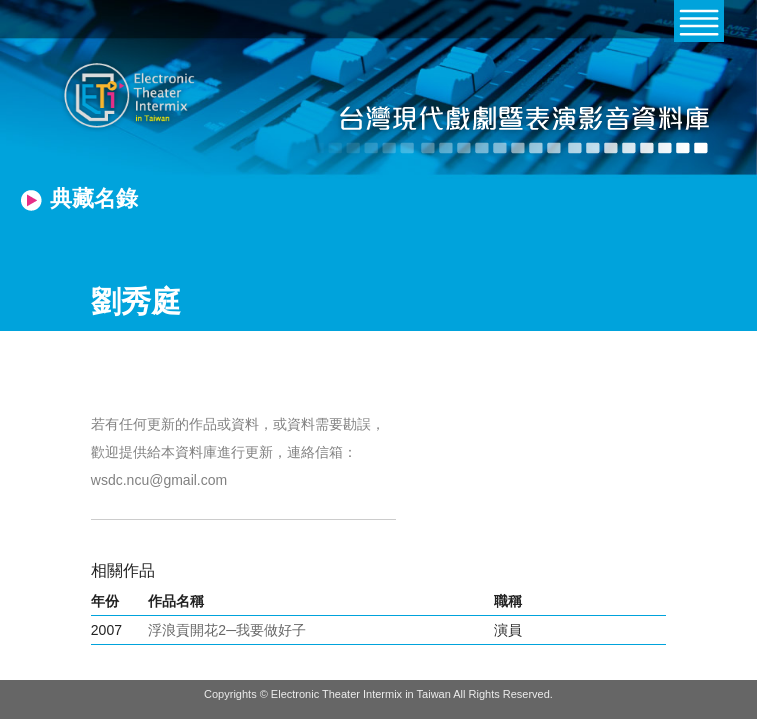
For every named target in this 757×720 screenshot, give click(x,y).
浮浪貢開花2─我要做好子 (227, 630)
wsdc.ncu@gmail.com (159, 480)
